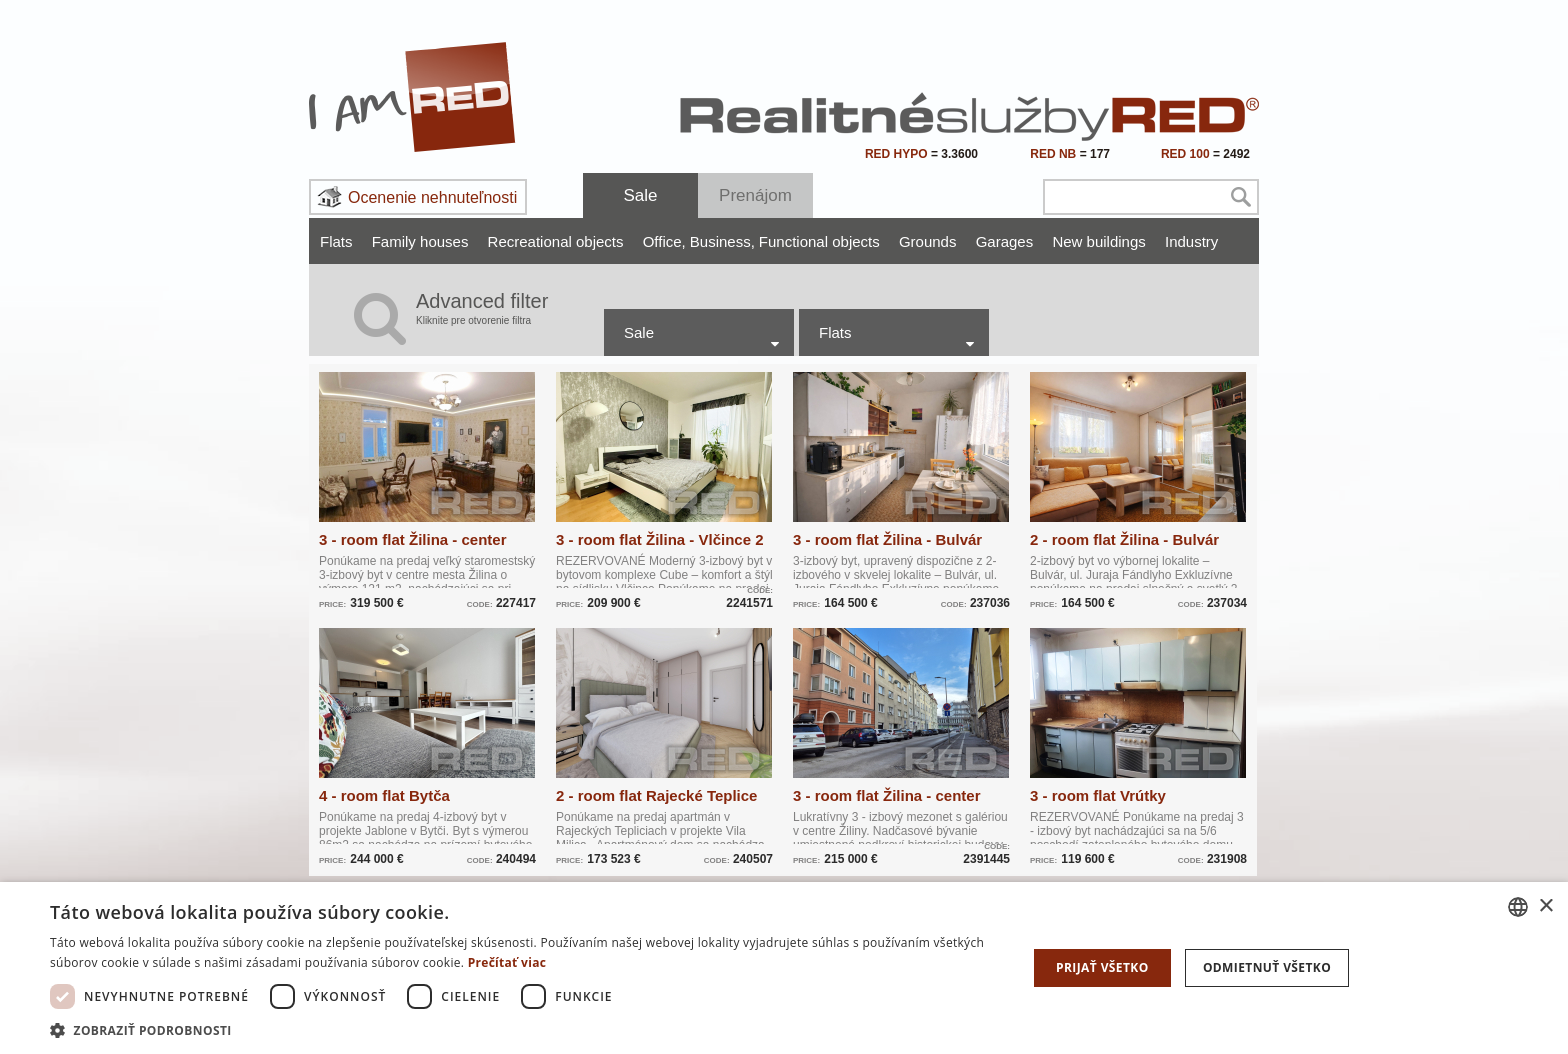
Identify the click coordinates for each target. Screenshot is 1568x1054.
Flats (336, 241)
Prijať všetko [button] (1102, 967)
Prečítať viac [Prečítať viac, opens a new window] (507, 962)
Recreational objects (556, 241)
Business (722, 241)
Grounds (928, 241)
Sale (640, 195)
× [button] (1545, 906)
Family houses (420, 241)
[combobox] (1518, 907)
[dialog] (784, 968)
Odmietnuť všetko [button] (1267, 967)
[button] (524, 1029)
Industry (1191, 241)
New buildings (1098, 241)
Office (664, 241)
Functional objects (819, 241)
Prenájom (755, 195)
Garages (1005, 241)
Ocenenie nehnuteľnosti (432, 197)
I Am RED (413, 97)
